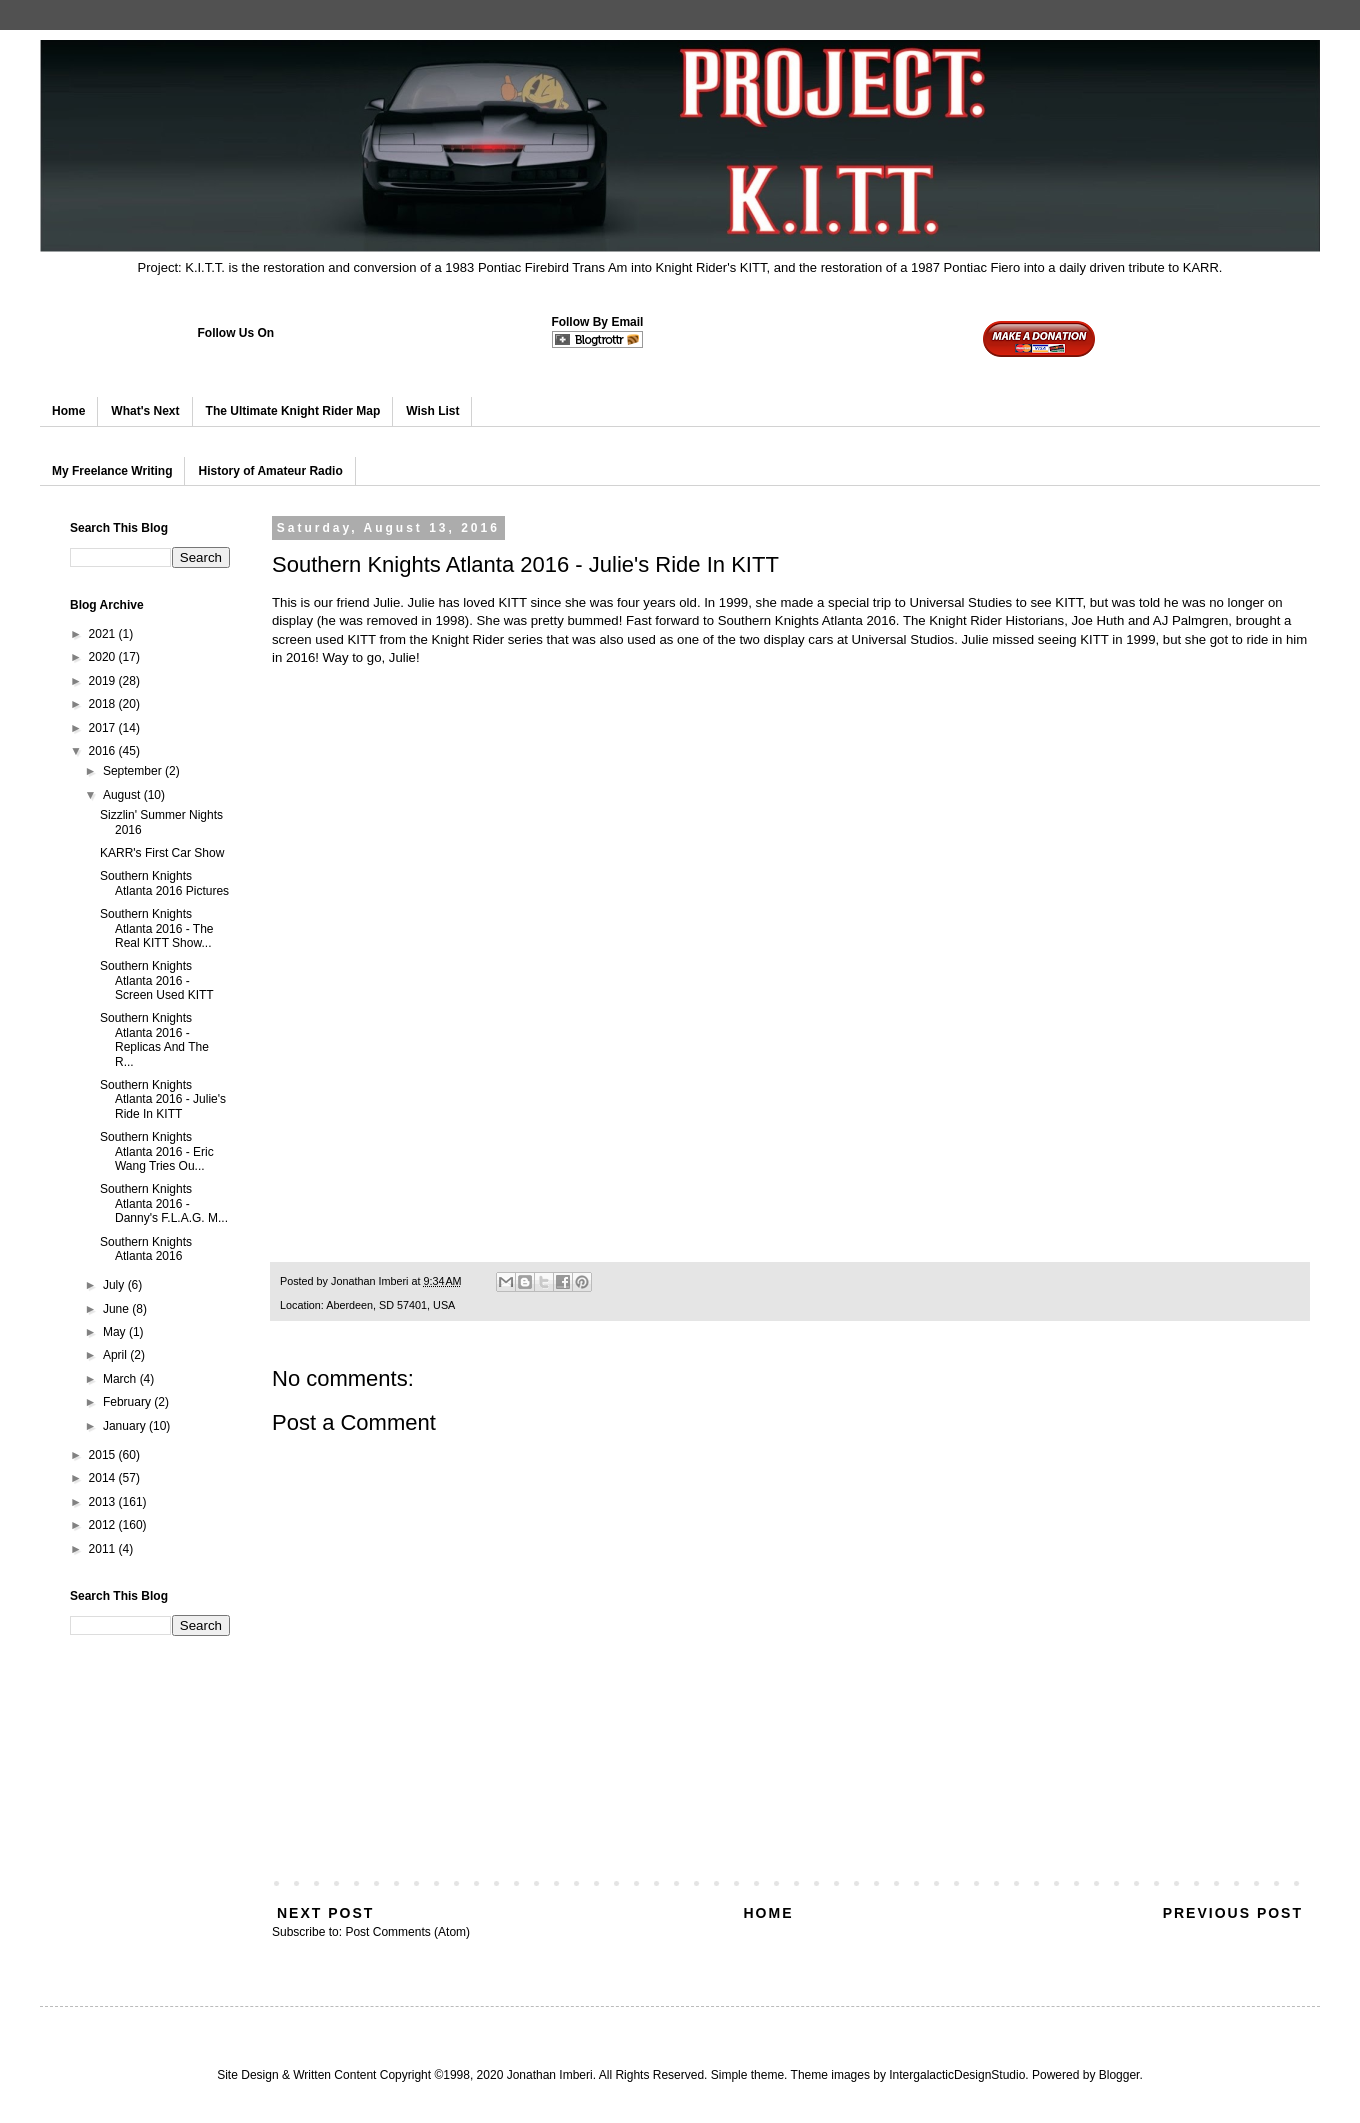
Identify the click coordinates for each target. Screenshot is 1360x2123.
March (121, 1379)
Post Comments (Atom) (407, 1932)
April (116, 1355)
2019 (104, 681)
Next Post (325, 1913)
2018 (104, 704)
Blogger (1119, 2075)
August (123, 795)
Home (68, 411)
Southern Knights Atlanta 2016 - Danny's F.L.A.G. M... (164, 1203)
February (128, 1402)
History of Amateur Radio (270, 471)
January (126, 1426)
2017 (104, 728)
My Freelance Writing (112, 471)
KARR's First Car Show (162, 853)
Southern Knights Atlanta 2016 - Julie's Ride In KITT (163, 1099)
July (115, 1285)
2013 (104, 1502)
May (116, 1332)
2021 (104, 634)
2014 (104, 1478)
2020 (104, 657)
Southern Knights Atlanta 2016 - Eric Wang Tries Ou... (157, 1151)
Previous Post (1233, 1913)
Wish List (432, 411)
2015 (104, 1455)
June (117, 1309)
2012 (104, 1525)
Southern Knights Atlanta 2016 (146, 1249)
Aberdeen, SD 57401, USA (390, 1305)
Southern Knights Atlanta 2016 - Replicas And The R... (154, 1039)
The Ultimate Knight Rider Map (293, 411)
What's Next (145, 411)
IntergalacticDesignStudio (957, 2075)
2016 (104, 751)
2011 (104, 1549)
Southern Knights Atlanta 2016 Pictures (164, 883)
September (134, 771)
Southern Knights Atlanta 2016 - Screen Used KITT (157, 980)
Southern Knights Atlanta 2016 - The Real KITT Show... (157, 928)
